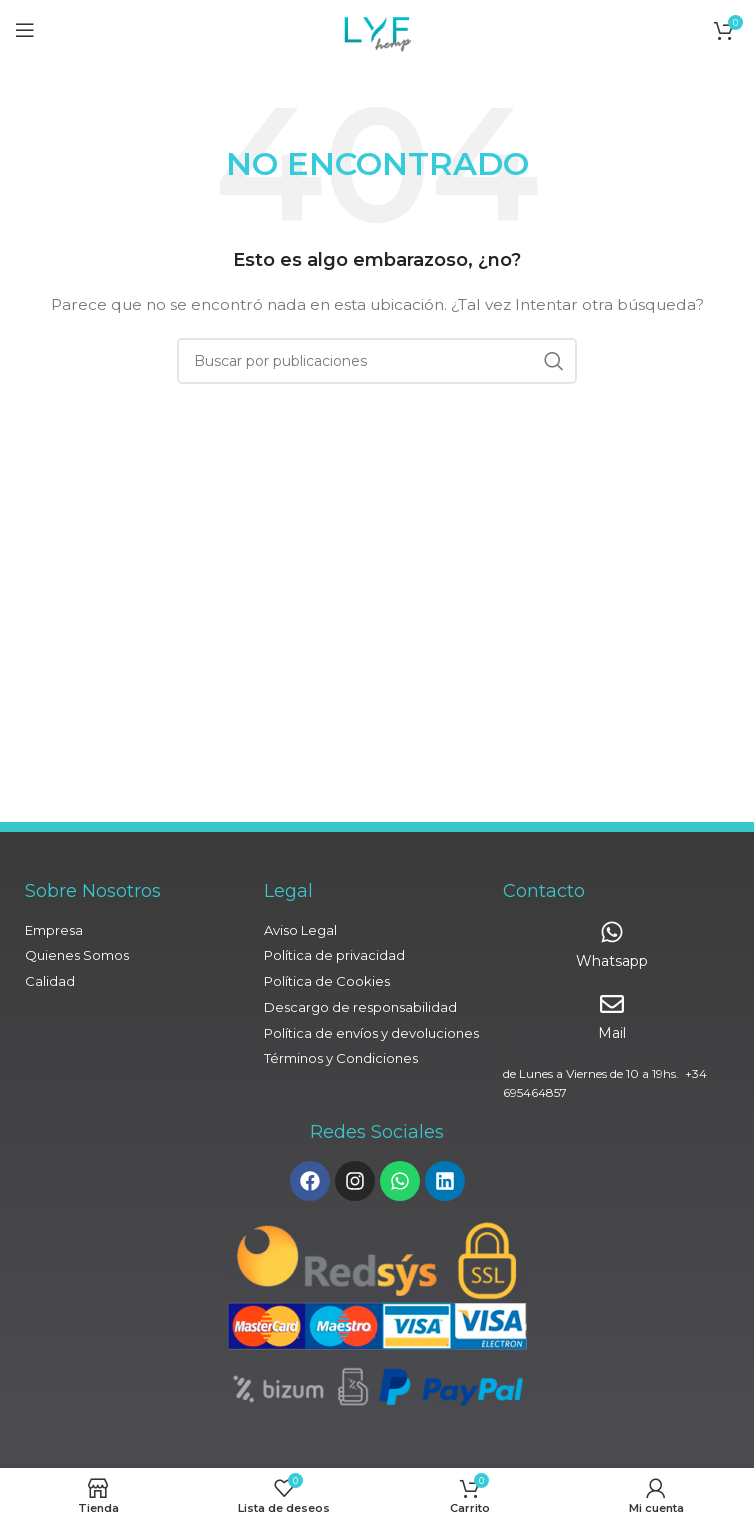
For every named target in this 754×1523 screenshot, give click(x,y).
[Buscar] (377, 361)
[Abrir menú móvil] (25, 30)
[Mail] (612, 1004)
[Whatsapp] (612, 932)
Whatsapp (612, 961)
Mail (612, 1033)
